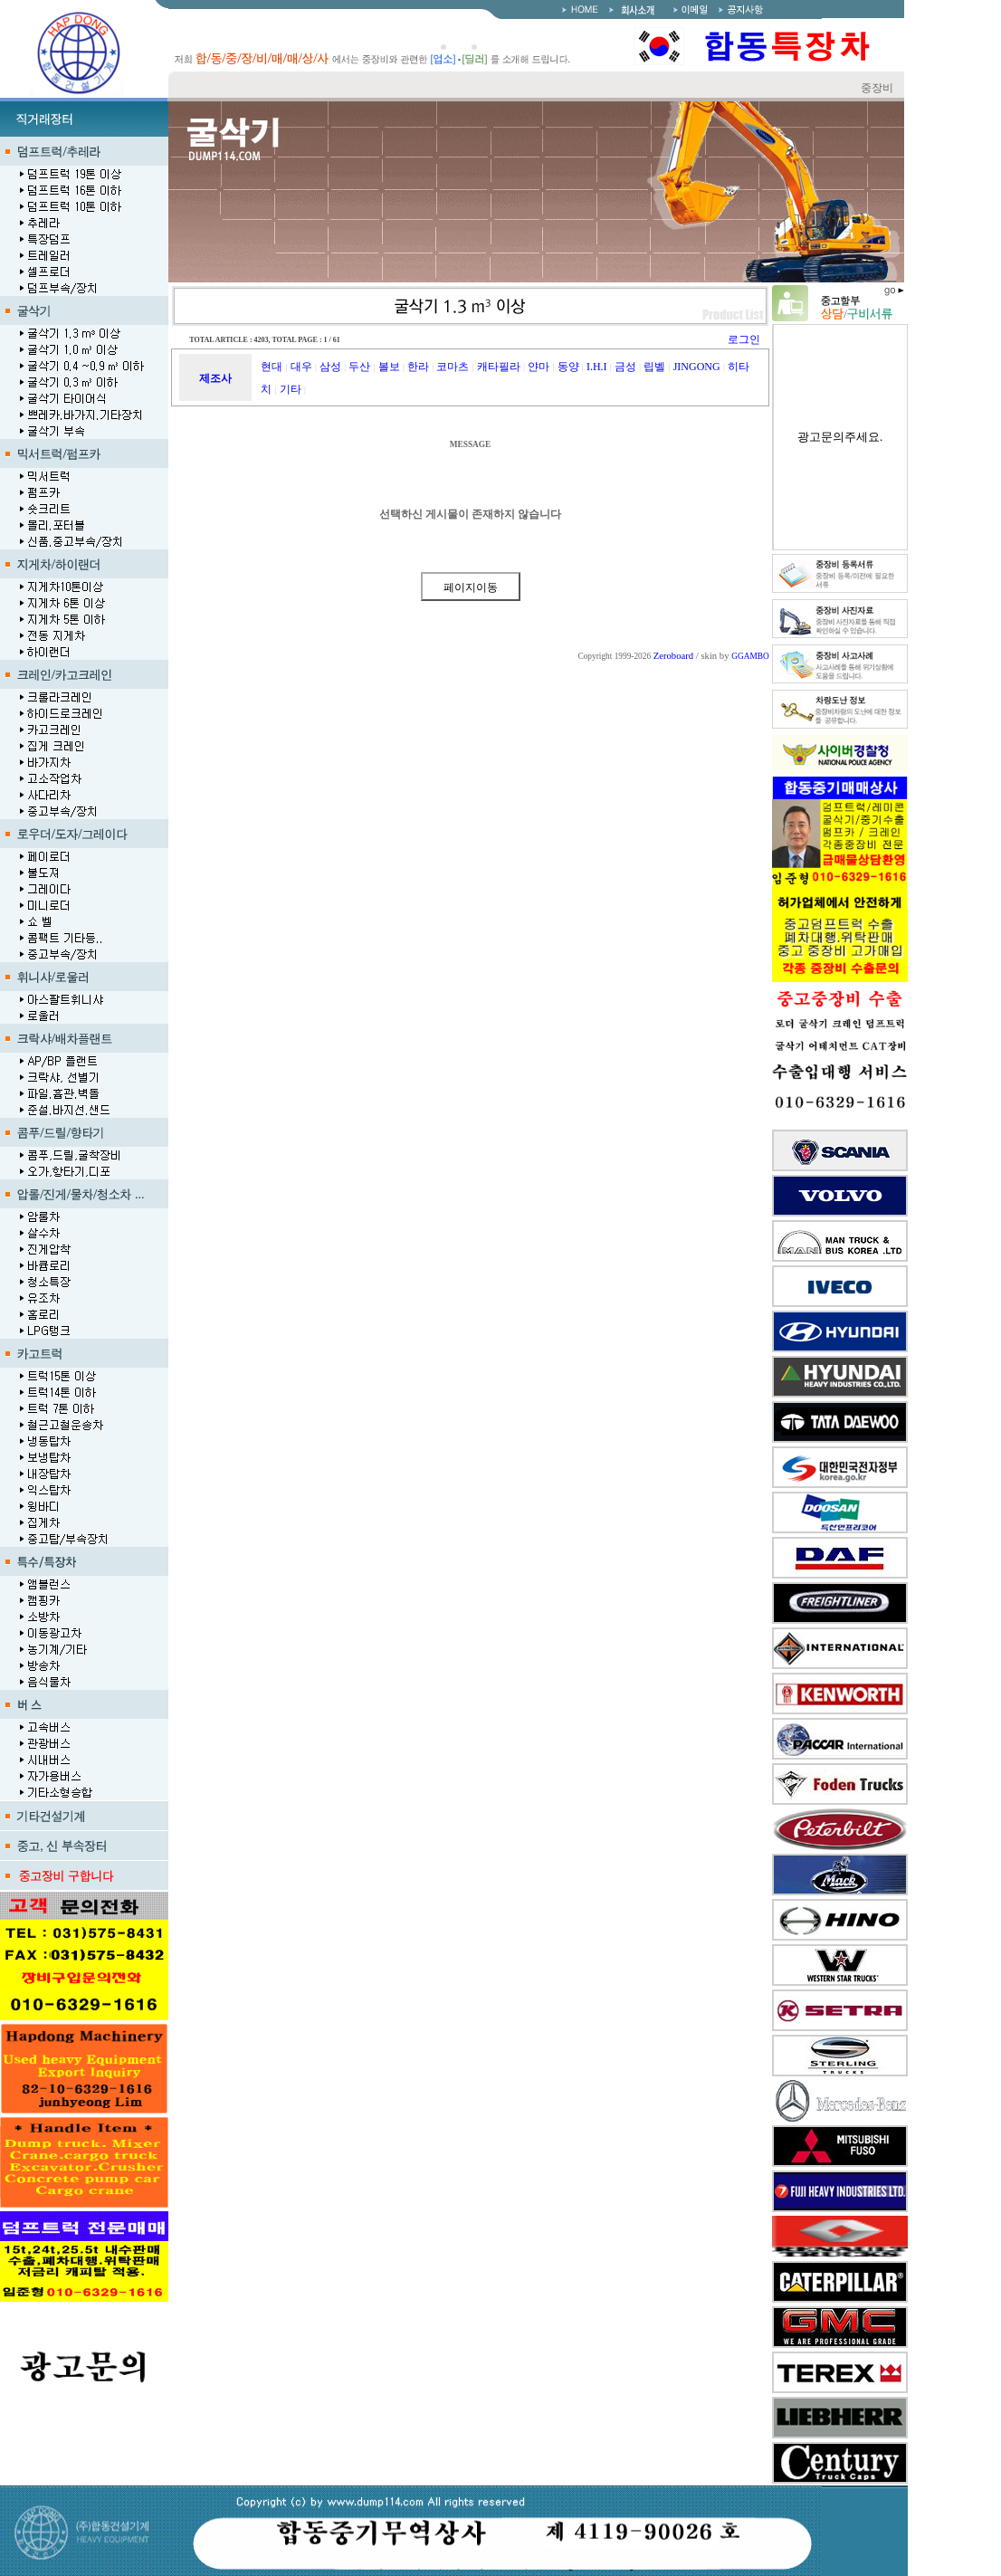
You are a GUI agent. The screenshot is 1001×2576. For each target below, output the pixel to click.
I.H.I (596, 366)
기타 (290, 389)
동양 (568, 366)
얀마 (538, 366)
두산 (359, 366)
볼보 (389, 366)
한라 (418, 366)
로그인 (744, 339)
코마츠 (452, 366)
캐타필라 (498, 366)
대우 (301, 366)
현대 (271, 366)
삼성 (330, 366)
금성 (625, 366)
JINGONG (696, 366)
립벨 (654, 366)
